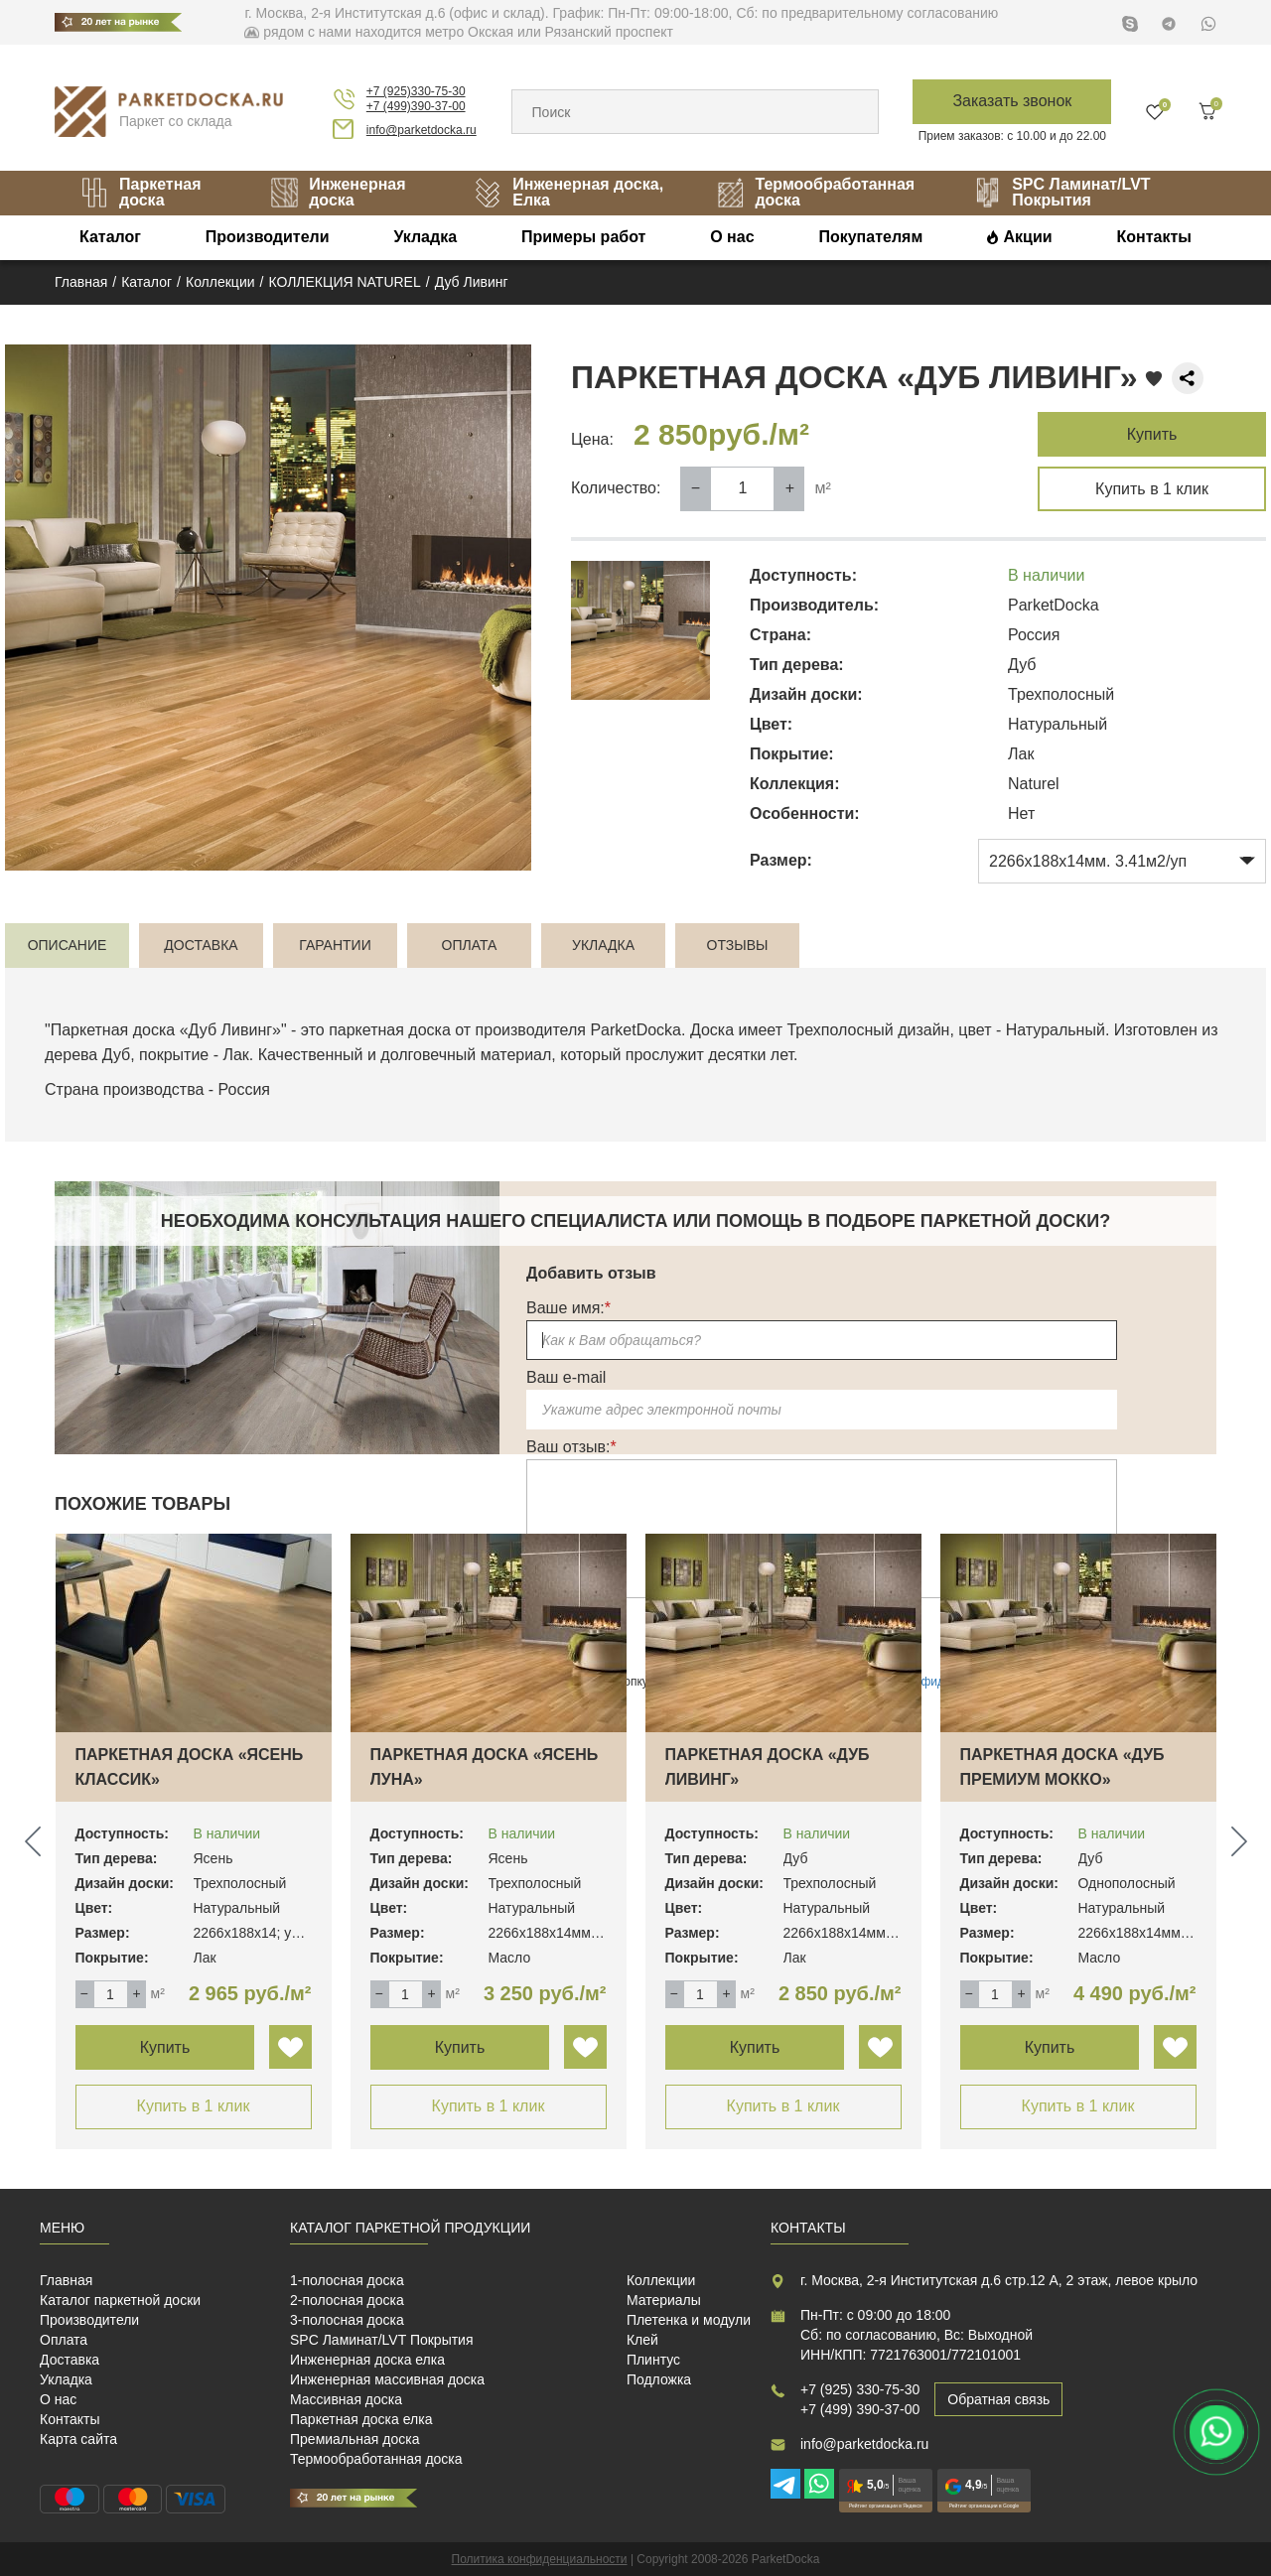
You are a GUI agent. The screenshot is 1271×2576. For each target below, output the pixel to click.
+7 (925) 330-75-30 (859, 2389)
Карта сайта (78, 2439)
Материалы (664, 2300)
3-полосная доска (347, 2320)
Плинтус (653, 2360)
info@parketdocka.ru (421, 130)
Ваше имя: (568, 1307)
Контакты (1153, 236)
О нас (732, 236)
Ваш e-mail (566, 1377)
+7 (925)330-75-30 (416, 91)
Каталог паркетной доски (120, 2300)
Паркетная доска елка (361, 2419)
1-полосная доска (347, 2280)
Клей (642, 2340)
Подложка (659, 2379)
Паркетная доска (140, 192)
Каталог (110, 236)
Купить (1152, 434)
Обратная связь (998, 2399)
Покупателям (870, 236)
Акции (1028, 236)
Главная (66, 2280)
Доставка (69, 2360)
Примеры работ (583, 236)
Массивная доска (346, 2399)
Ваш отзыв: (571, 1446)
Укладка (425, 236)
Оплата (63, 2340)
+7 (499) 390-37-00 (859, 2409)
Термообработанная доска (815, 192)
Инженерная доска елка (367, 2360)
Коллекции (661, 2280)
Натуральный (1055, 1029)
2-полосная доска (347, 2300)
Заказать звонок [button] (1011, 100)
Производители (268, 236)
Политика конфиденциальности (540, 2559)
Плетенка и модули (689, 2320)
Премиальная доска (355, 2439)
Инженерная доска (337, 192)
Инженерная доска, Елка (568, 192)
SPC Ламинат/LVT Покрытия (1061, 192)
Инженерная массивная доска (387, 2379)
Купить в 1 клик (1151, 488)
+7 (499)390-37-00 (416, 106)
